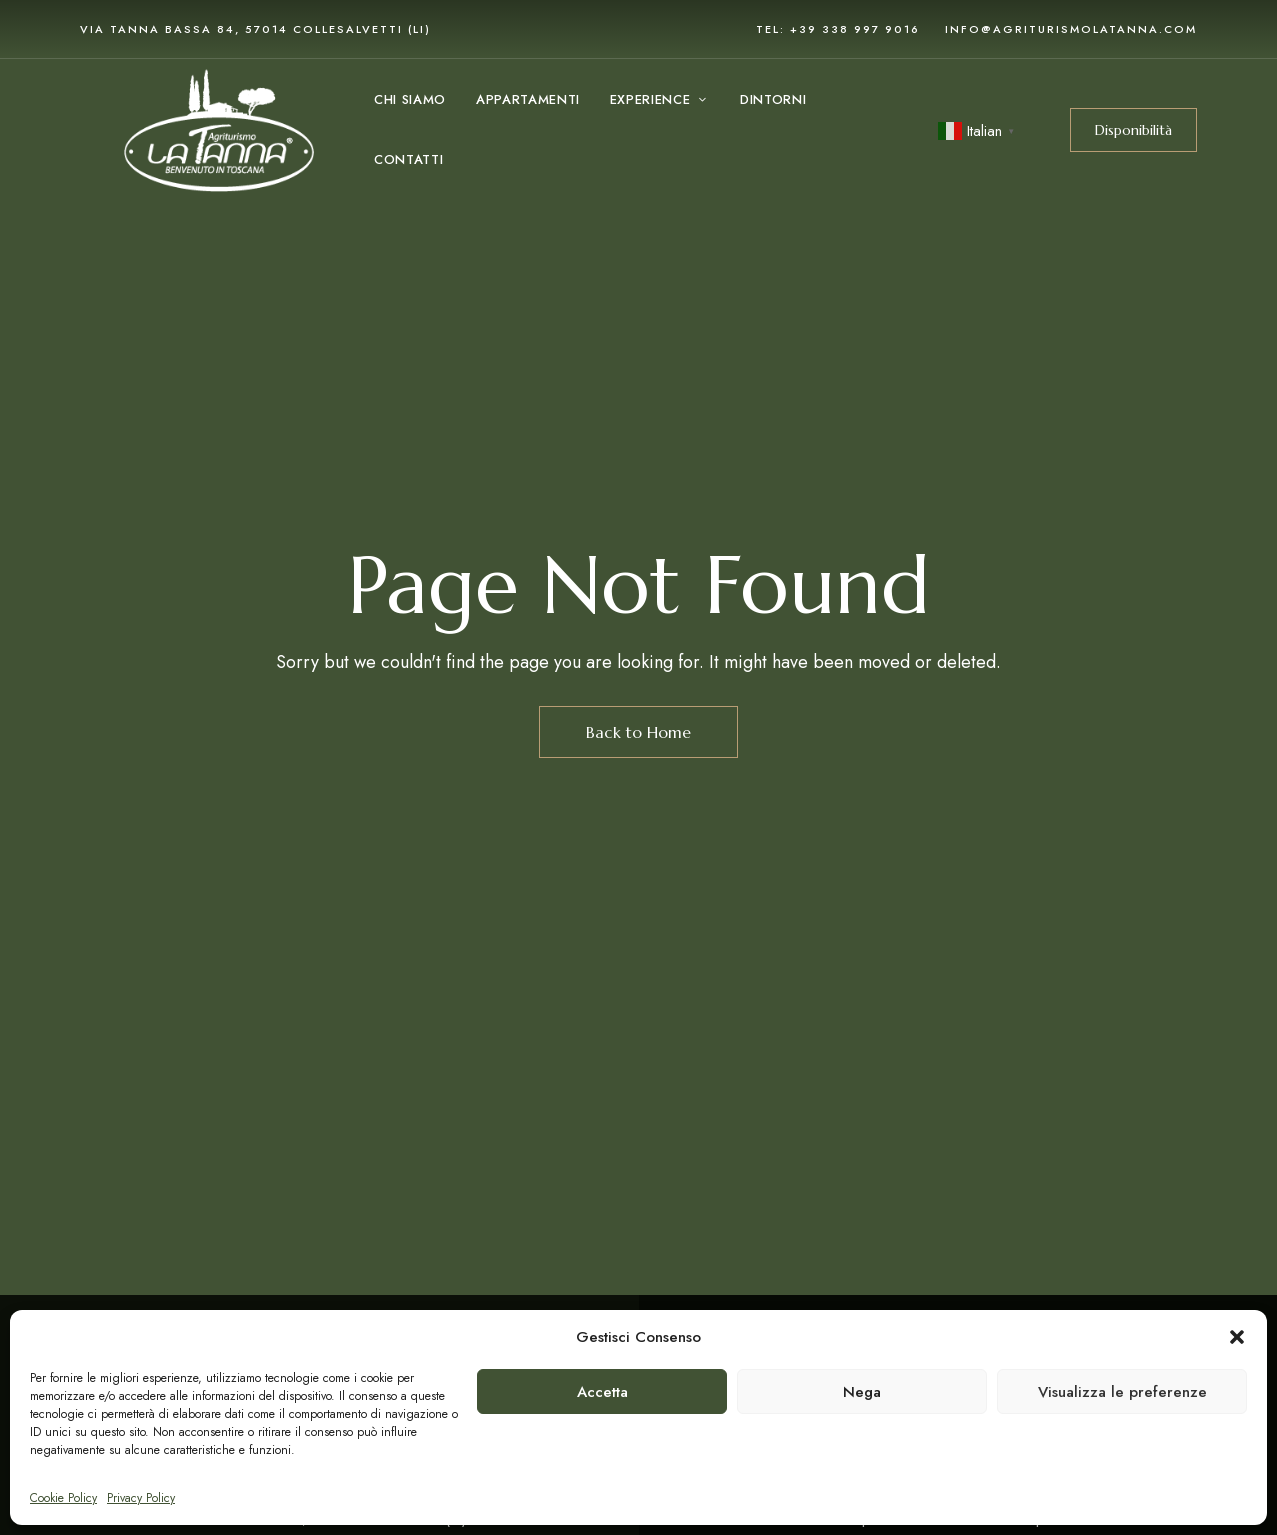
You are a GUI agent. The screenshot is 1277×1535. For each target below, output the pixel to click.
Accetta (602, 1392)
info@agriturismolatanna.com (1071, 29)
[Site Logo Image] (219, 130)
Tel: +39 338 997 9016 (838, 29)
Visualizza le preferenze (1122, 1392)
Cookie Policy (63, 1498)
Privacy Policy (141, 1498)
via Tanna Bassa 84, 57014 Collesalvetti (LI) (255, 29)
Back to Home (638, 732)
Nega (862, 1392)
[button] (1237, 1337)
